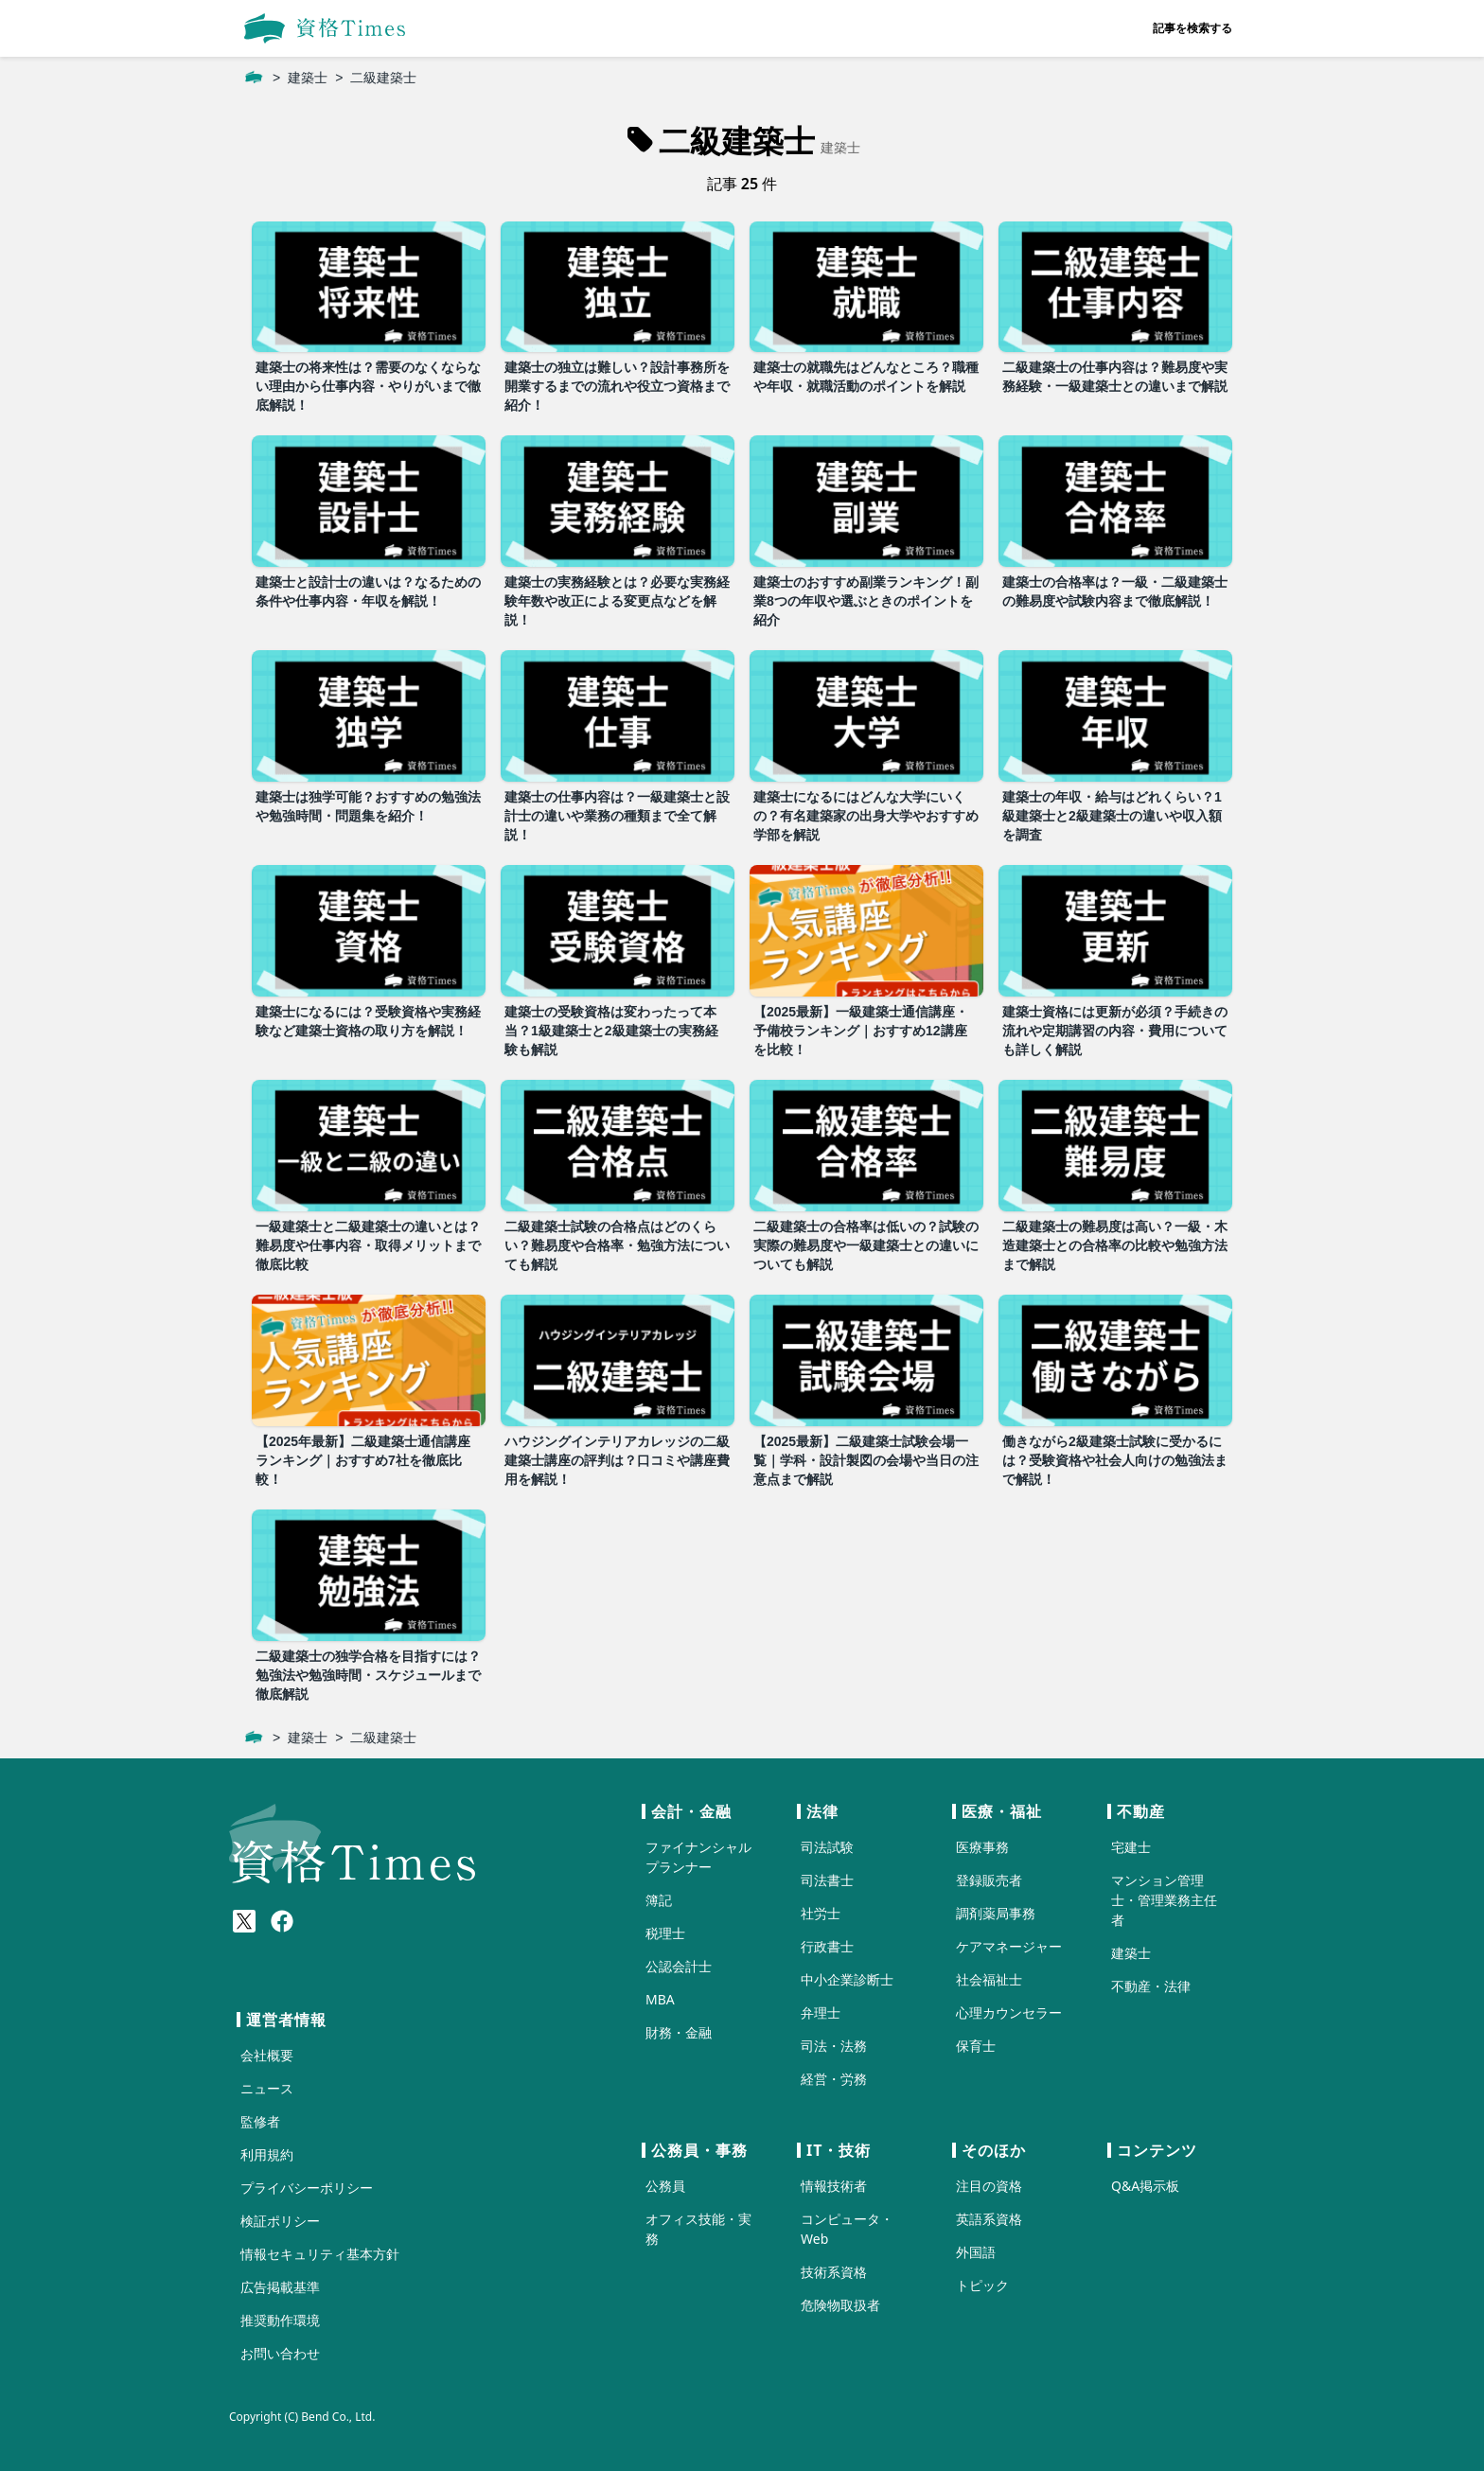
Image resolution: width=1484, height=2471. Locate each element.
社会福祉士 (989, 1979)
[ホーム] (253, 77)
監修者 (260, 2121)
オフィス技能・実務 (698, 2229)
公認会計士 (678, 1966)
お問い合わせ (280, 2353)
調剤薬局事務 (995, 1913)
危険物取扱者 (840, 2305)
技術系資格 (834, 2272)
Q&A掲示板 (1145, 2186)
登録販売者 (989, 1880)
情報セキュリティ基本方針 (319, 2254)
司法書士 (827, 1880)
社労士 (820, 1913)
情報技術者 (834, 2186)
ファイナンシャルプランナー (698, 1857)
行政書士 (827, 1946)
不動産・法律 (1151, 1986)
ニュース (266, 2088)
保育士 (976, 2046)
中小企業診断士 (847, 1979)
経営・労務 (834, 2079)
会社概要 (266, 2055)
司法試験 (827, 1847)
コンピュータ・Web (847, 2229)
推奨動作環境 (280, 2320)
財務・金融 (678, 2032)
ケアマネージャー (1009, 1946)
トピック (982, 2285)
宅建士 (1131, 1847)
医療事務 (982, 1847)
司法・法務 (834, 2046)
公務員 (665, 2186)
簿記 (658, 1900)
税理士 (665, 1933)
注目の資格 (989, 2186)
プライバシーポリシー (306, 2188)
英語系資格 (989, 2219)
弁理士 (820, 2012)
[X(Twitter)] (244, 1921)
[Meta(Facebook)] (282, 1921)
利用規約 (266, 2154)
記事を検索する (1192, 28)
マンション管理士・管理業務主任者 (1164, 1900)
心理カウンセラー (1009, 2012)
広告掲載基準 (280, 2287)
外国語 (976, 2252)
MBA (660, 1999)
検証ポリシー (280, 2221)
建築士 (307, 77)
